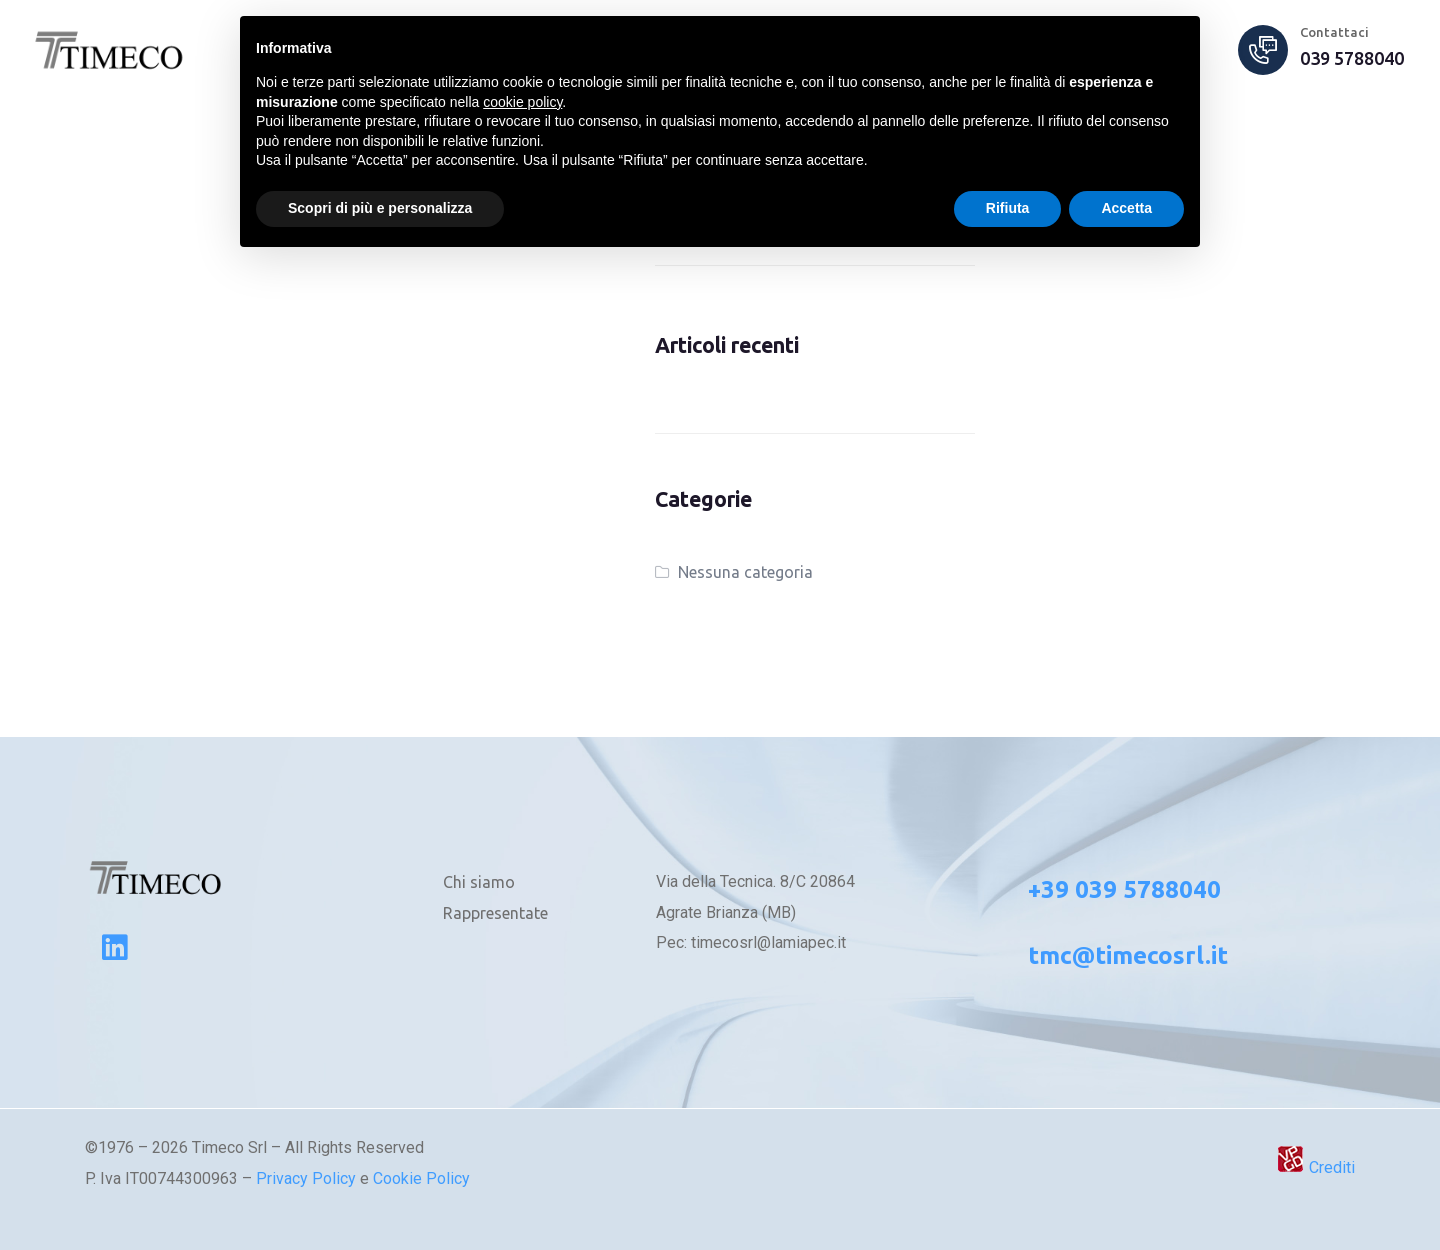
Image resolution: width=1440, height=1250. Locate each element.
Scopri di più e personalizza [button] (380, 208)
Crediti (1315, 1167)
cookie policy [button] (522, 102)
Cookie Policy (421, 1178)
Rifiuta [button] (1008, 208)
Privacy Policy (306, 1178)
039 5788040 (1352, 58)
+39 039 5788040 (1124, 889)
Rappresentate (495, 913)
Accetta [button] (1126, 208)
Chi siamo (479, 882)
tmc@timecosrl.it (1128, 955)
